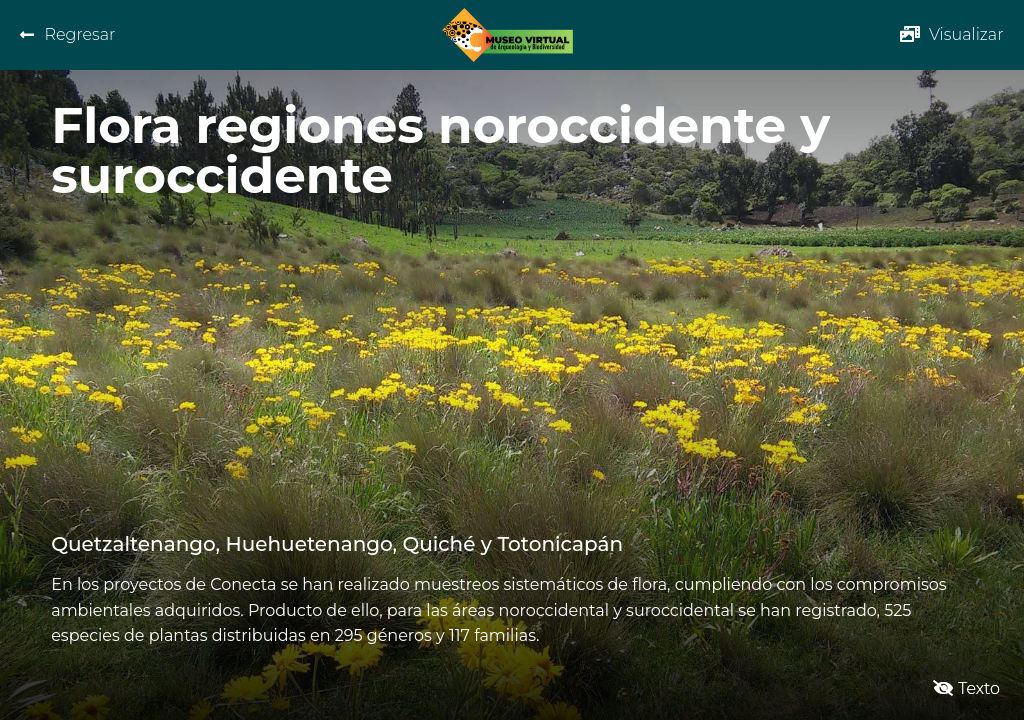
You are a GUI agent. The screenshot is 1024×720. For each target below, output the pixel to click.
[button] (952, 34)
